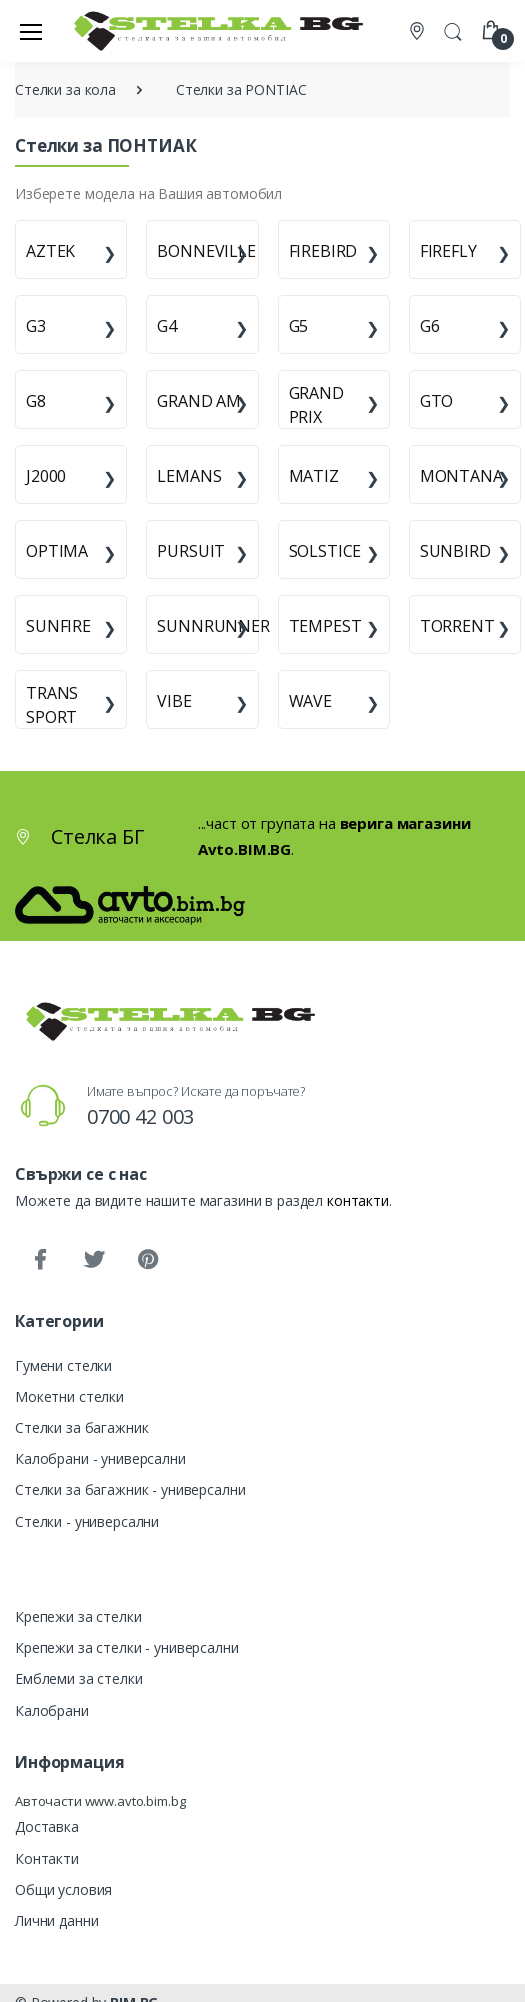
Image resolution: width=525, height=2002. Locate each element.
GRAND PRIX (316, 405)
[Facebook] (40, 1260)
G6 (430, 326)
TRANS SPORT (52, 705)
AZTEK (50, 251)
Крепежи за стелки (78, 1616)
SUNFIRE (58, 626)
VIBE (174, 701)
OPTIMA (57, 551)
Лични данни (56, 1920)
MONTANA (461, 476)
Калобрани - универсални (100, 1458)
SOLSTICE (325, 551)
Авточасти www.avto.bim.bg (100, 1801)
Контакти (47, 1858)
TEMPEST (325, 626)
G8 (36, 401)
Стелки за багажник (81, 1427)
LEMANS (189, 476)
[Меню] (31, 31)
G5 (299, 326)
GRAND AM (199, 401)
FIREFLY (448, 251)
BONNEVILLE (206, 251)
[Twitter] (94, 1260)
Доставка (47, 1826)
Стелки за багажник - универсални (130, 1489)
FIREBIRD (323, 251)
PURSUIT (191, 551)
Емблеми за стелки (79, 1678)
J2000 (46, 476)
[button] (453, 29)
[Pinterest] (148, 1260)
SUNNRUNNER (213, 626)
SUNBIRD (455, 551)
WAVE (310, 701)
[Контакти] (419, 31)
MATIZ (314, 476)
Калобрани (52, 1710)
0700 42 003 (140, 1116)
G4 (167, 326)
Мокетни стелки (69, 1396)
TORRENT (457, 626)
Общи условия (63, 1889)
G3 (36, 326)
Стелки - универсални (87, 1521)
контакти (358, 1200)
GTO (437, 401)
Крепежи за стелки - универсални (127, 1647)
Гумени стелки (63, 1365)
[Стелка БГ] (213, 30)
